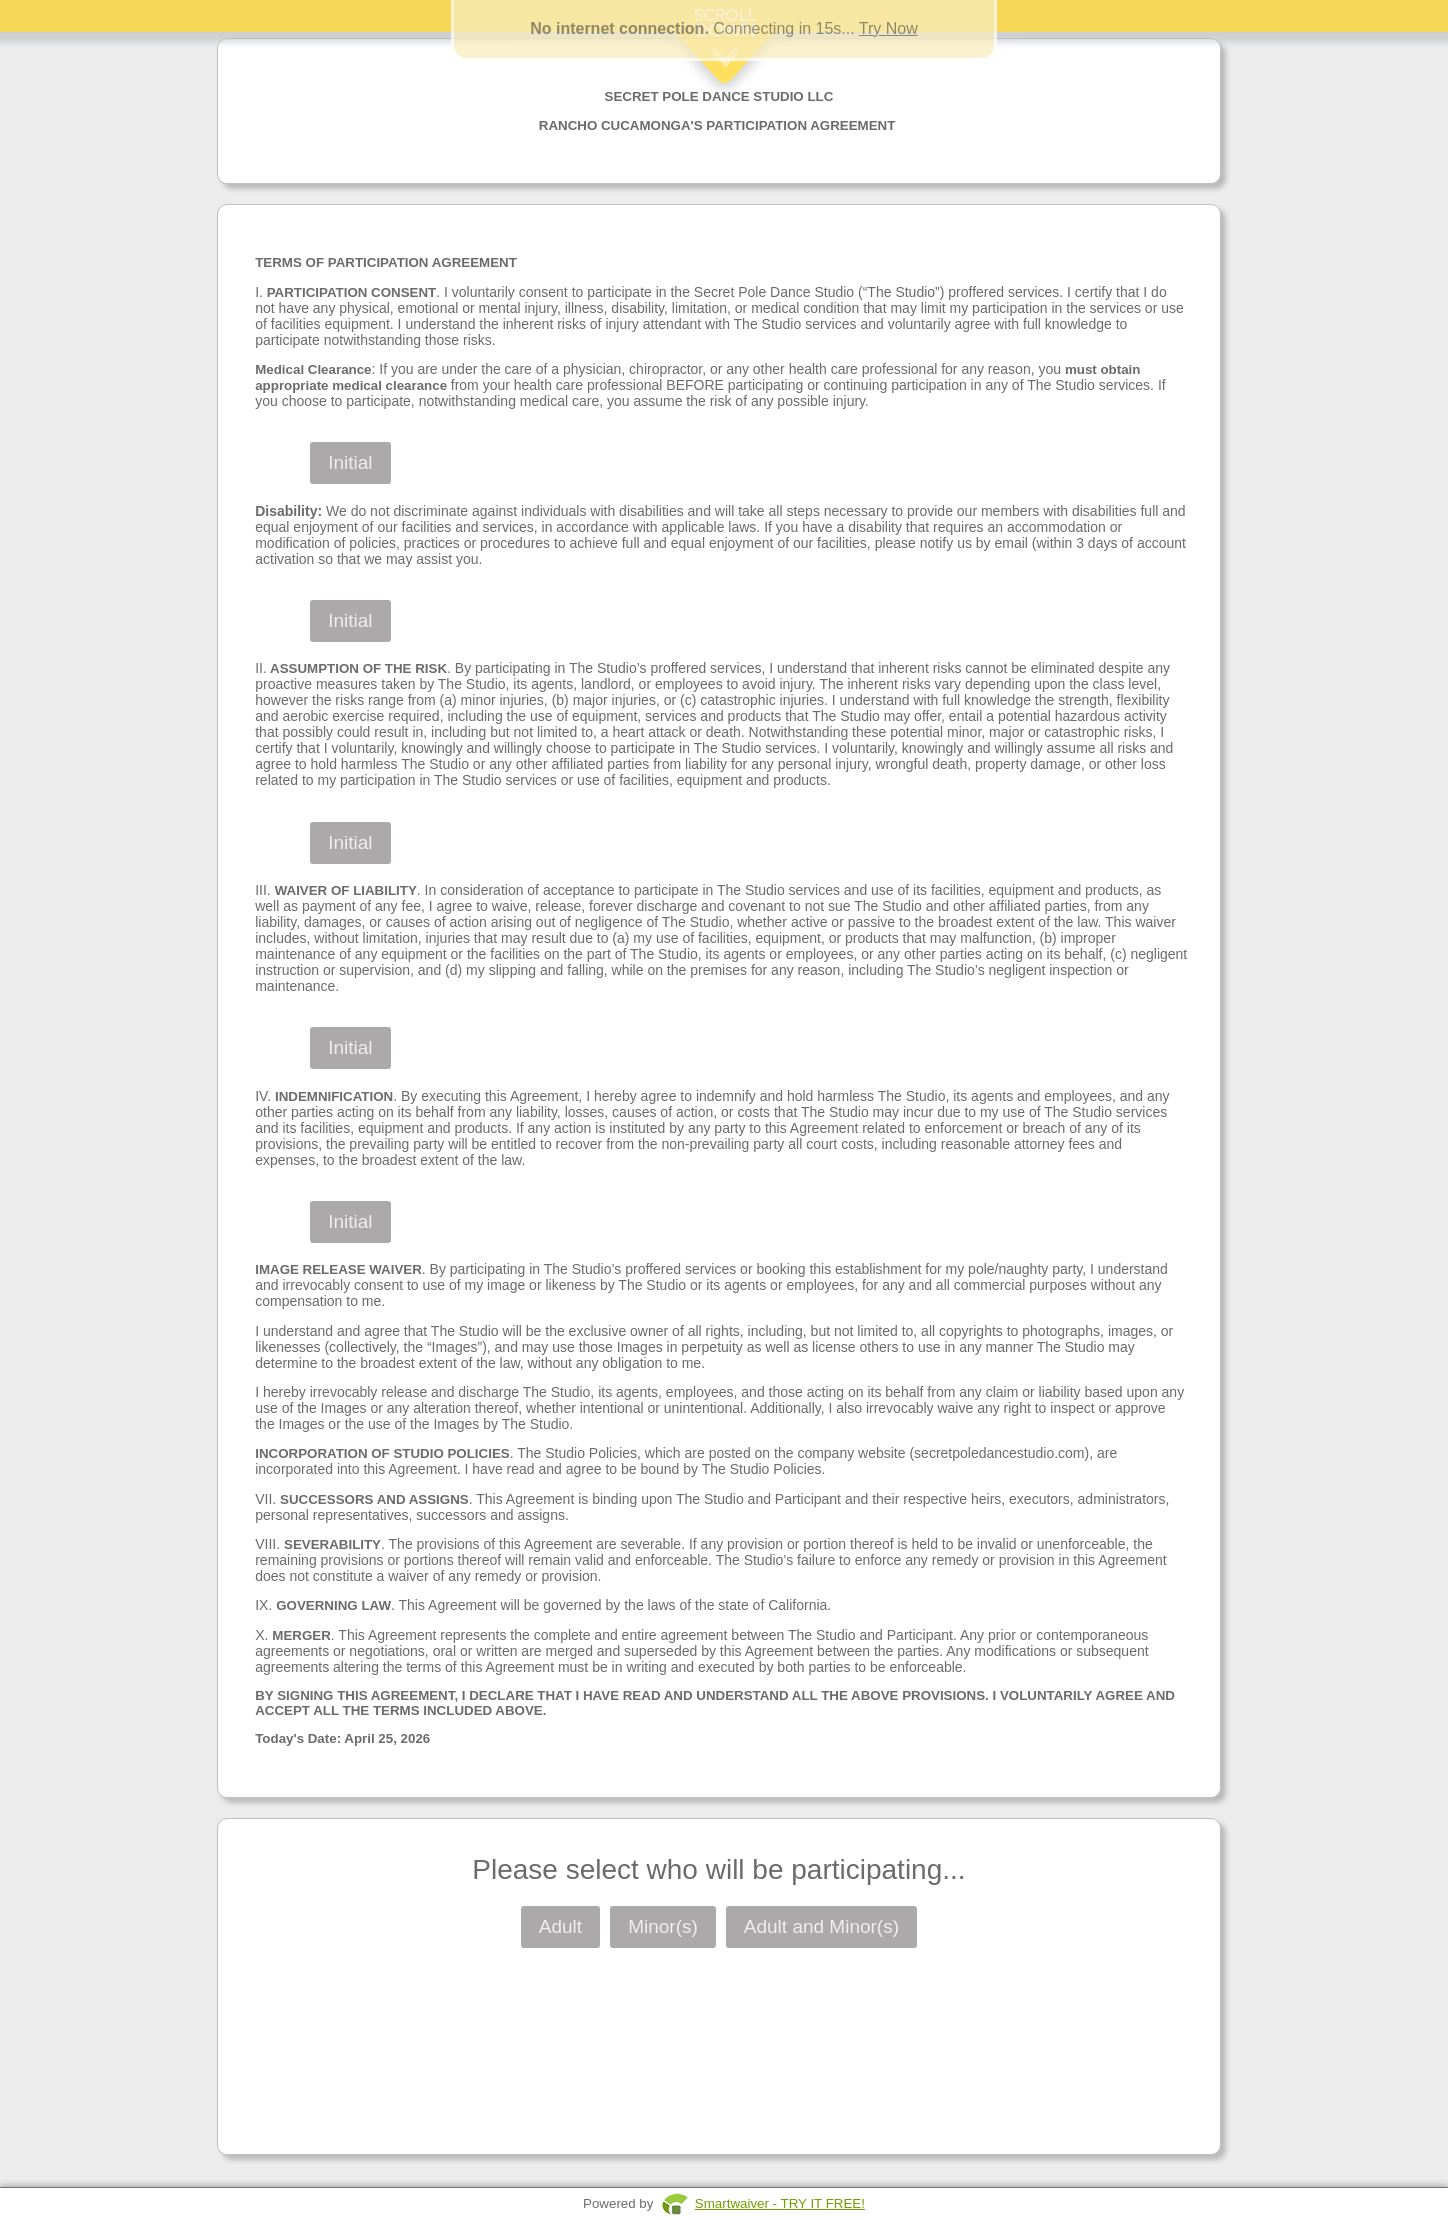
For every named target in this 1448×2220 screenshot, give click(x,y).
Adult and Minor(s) (821, 1926)
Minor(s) (663, 1926)
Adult (560, 1926)
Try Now (888, 28)
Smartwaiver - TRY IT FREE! (780, 2203)
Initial (350, 462)
